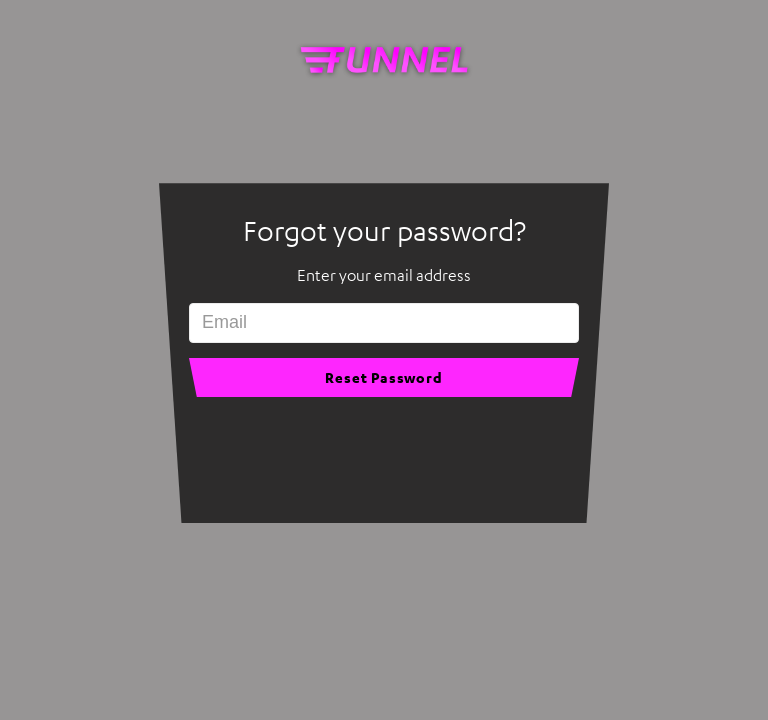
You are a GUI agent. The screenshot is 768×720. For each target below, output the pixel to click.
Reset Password (383, 377)
